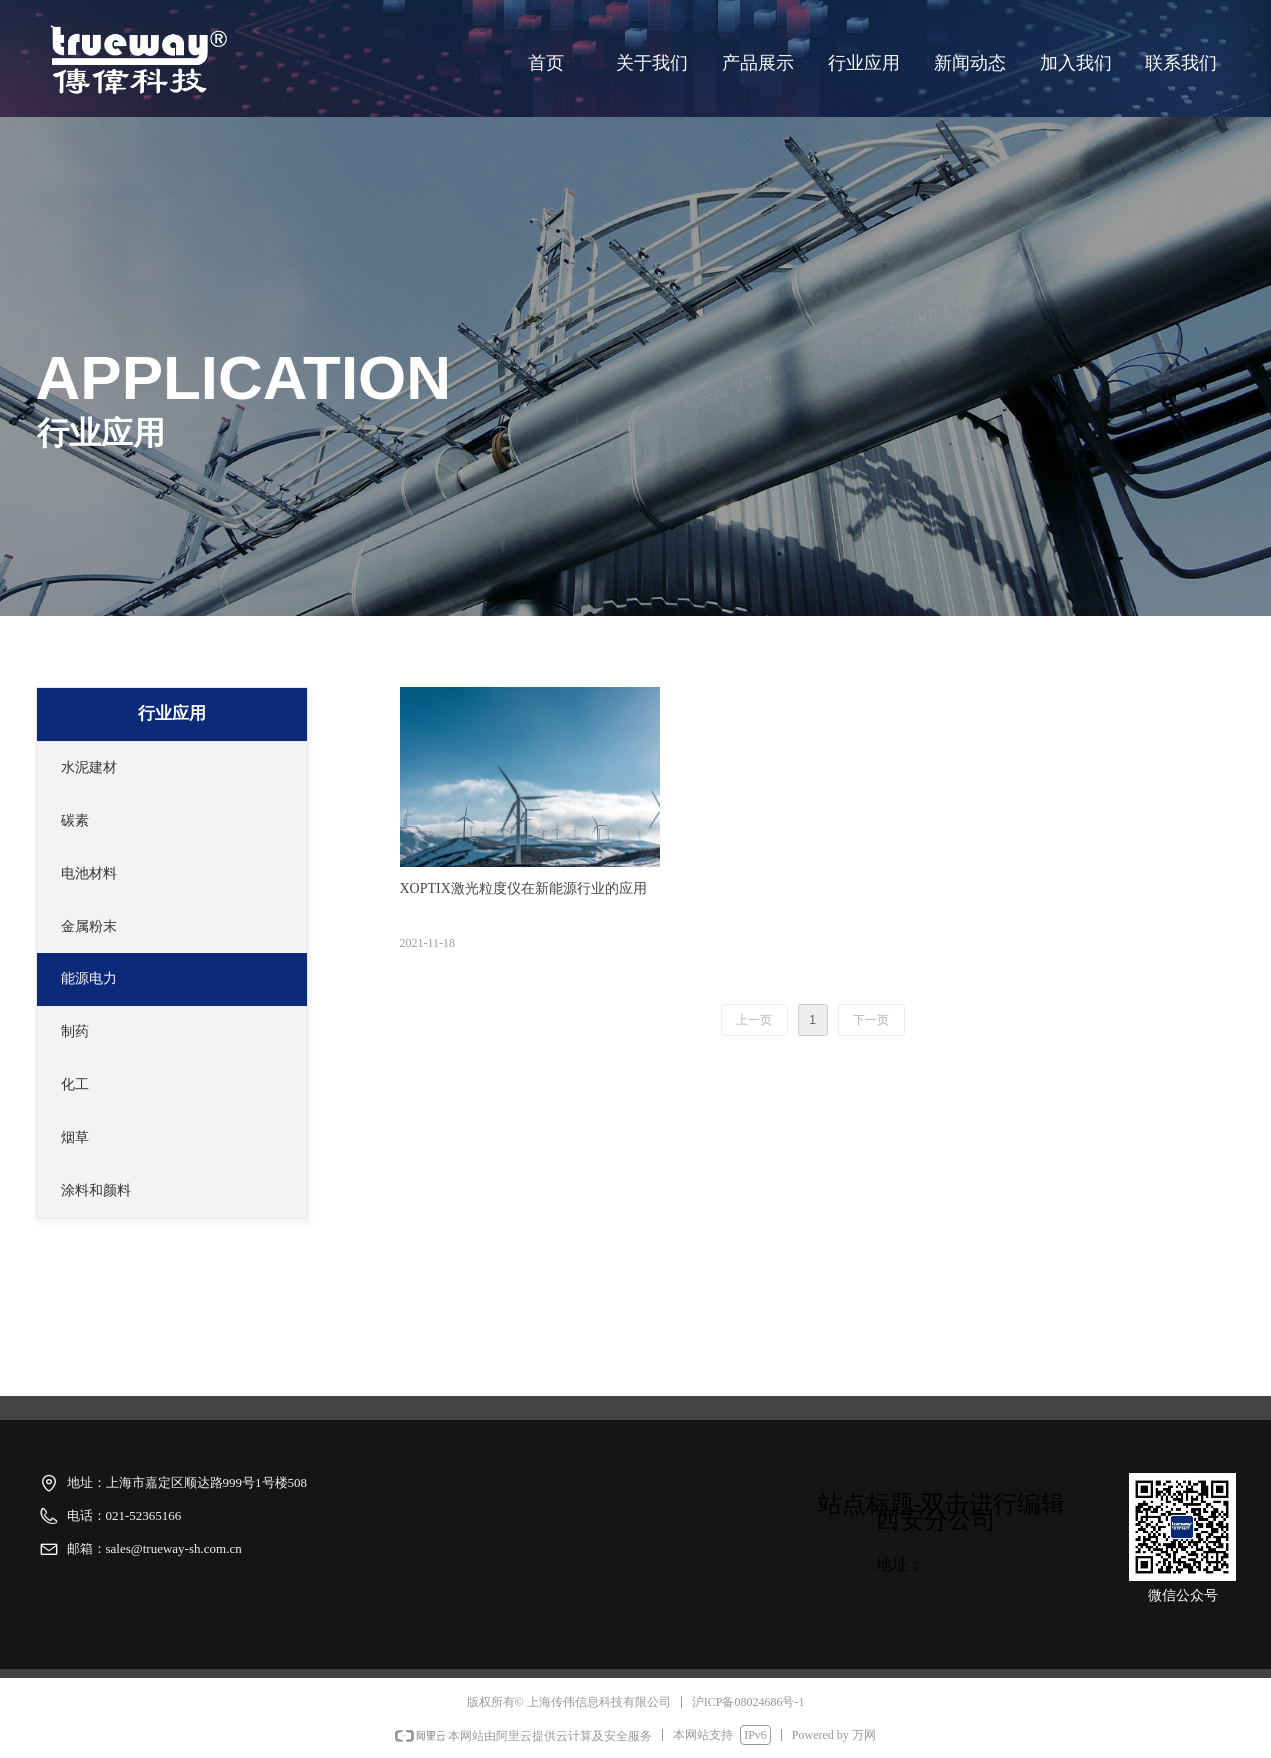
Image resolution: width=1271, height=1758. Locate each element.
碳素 (75, 820)
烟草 (75, 1137)
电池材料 (89, 873)
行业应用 (172, 713)
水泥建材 (89, 767)
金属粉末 (89, 926)
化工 (75, 1084)
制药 (75, 1031)
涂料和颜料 (96, 1190)
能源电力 (89, 978)
